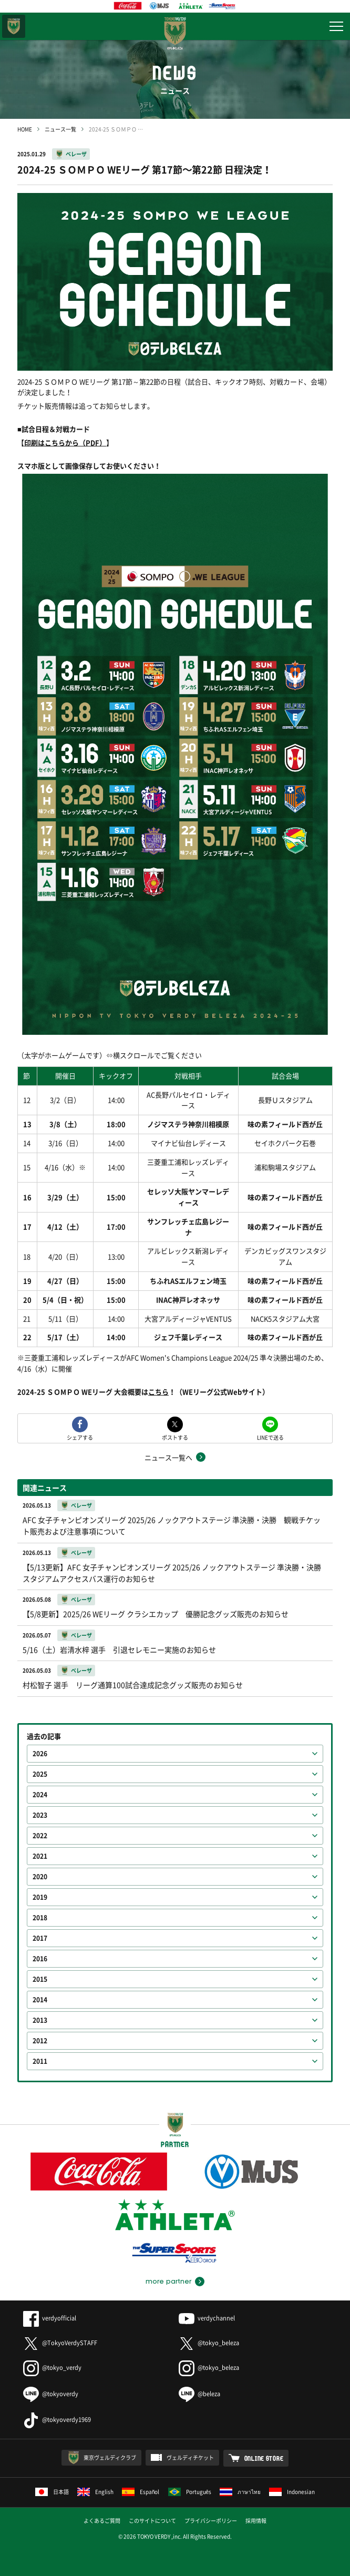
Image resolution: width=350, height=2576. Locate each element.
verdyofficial (49, 2318)
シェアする (80, 1436)
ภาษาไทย (240, 2492)
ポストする (175, 1436)
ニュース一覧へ (168, 1457)
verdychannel (207, 2318)
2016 (40, 1958)
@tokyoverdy (50, 2393)
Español (141, 2492)
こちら (158, 1392)
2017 (40, 1938)
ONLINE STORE (264, 2458)
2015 (40, 1979)
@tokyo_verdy (52, 2367)
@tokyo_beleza (209, 2342)
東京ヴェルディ (13, 26)
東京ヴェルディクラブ (110, 2457)
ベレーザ (76, 154)
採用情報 (255, 2520)
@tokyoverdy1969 (57, 2419)
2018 (40, 1917)
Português (190, 2492)
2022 (40, 1835)
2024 (40, 1794)
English (95, 2492)
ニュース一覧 (60, 129)
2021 (40, 1856)
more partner (168, 2281)
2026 (40, 1753)
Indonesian (292, 2492)
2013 (40, 2020)
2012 (40, 2040)
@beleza (199, 2393)
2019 (40, 1897)
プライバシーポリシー (210, 2520)
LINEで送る (270, 1436)
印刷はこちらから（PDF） (65, 442)
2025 (40, 1774)
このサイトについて (152, 2520)
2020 (40, 1876)
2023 (40, 1815)
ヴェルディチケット (190, 2457)
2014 (40, 1999)
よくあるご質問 (102, 2520)
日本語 (52, 2492)
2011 (40, 2061)
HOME (24, 129)
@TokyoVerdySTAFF (60, 2342)
